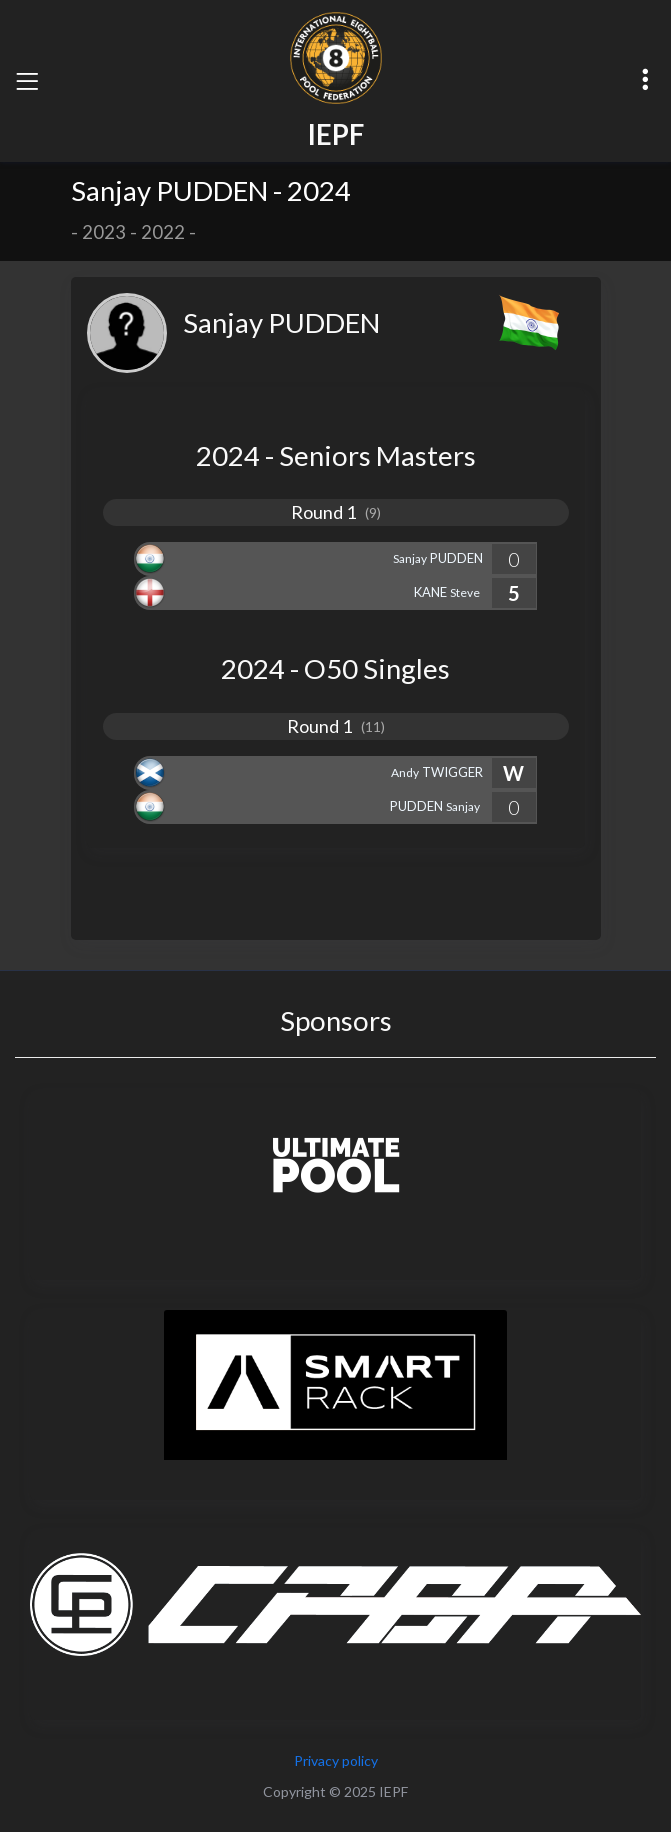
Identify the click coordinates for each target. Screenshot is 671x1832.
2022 (163, 232)
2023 (104, 232)
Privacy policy (336, 1760)
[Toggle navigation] (27, 81)
